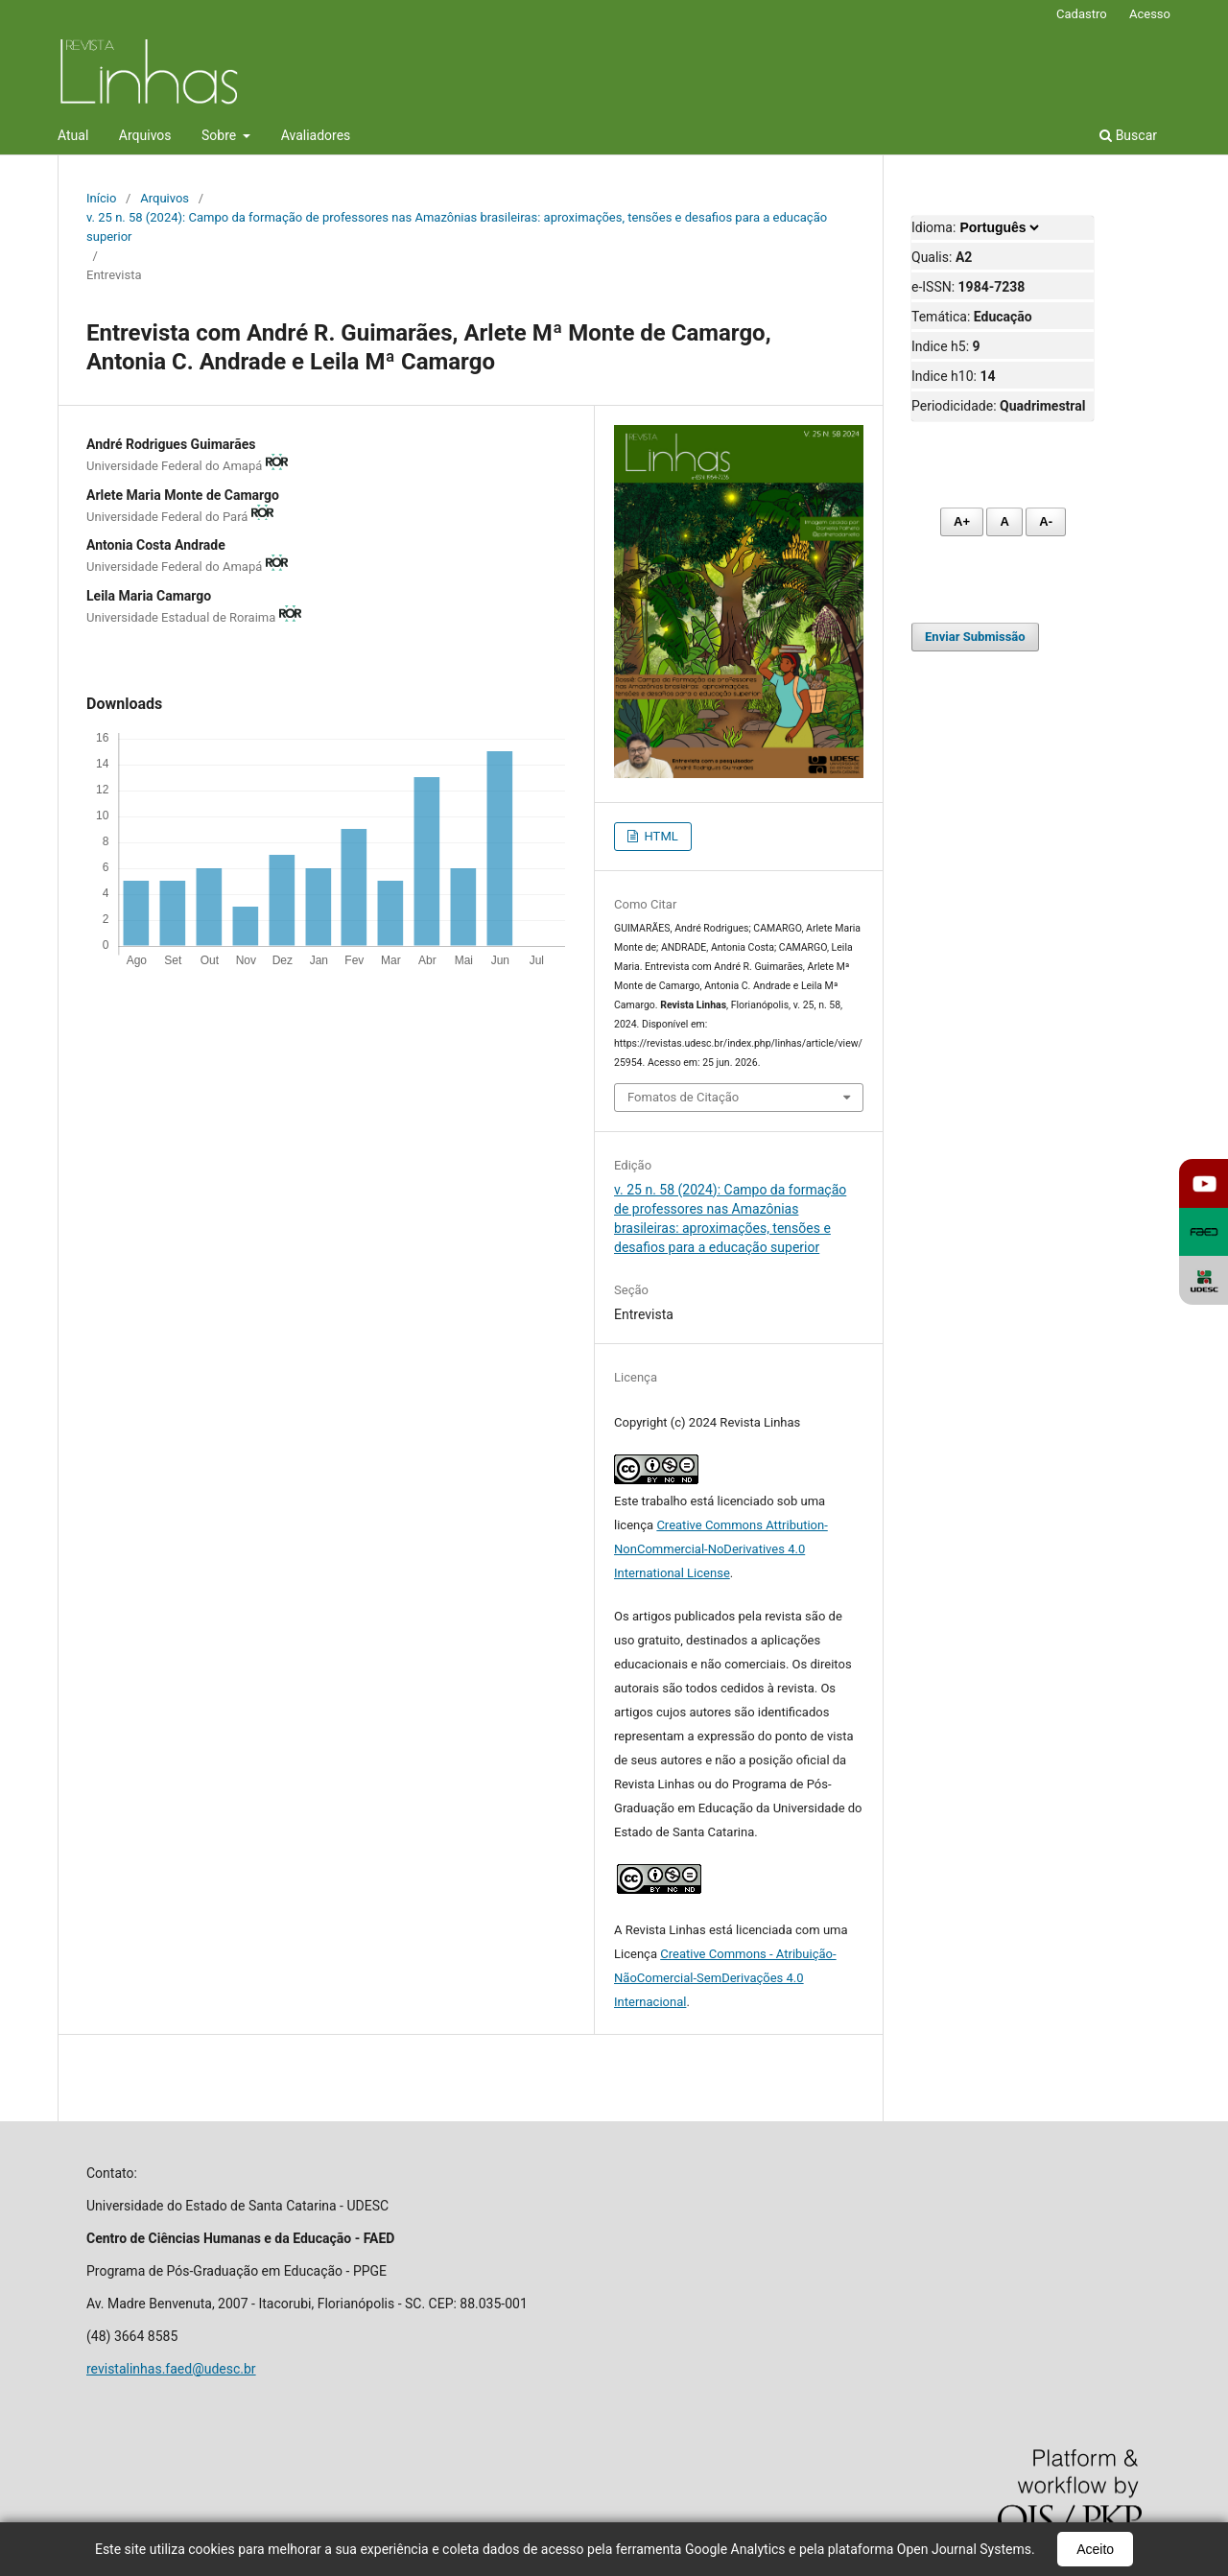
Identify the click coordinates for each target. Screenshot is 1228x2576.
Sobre (220, 135)
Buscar (1128, 135)
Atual (73, 135)
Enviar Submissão (975, 636)
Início (101, 198)
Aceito (1095, 2549)
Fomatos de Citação (683, 1097)
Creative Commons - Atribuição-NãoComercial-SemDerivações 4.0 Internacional (725, 1978)
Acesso (1149, 14)
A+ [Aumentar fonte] (962, 521)
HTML (659, 836)
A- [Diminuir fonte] (1045, 521)
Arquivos (145, 135)
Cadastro (1081, 14)
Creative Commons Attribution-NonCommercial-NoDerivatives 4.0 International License (721, 1549)
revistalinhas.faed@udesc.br (171, 2368)
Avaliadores (316, 135)
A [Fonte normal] (1004, 521)
